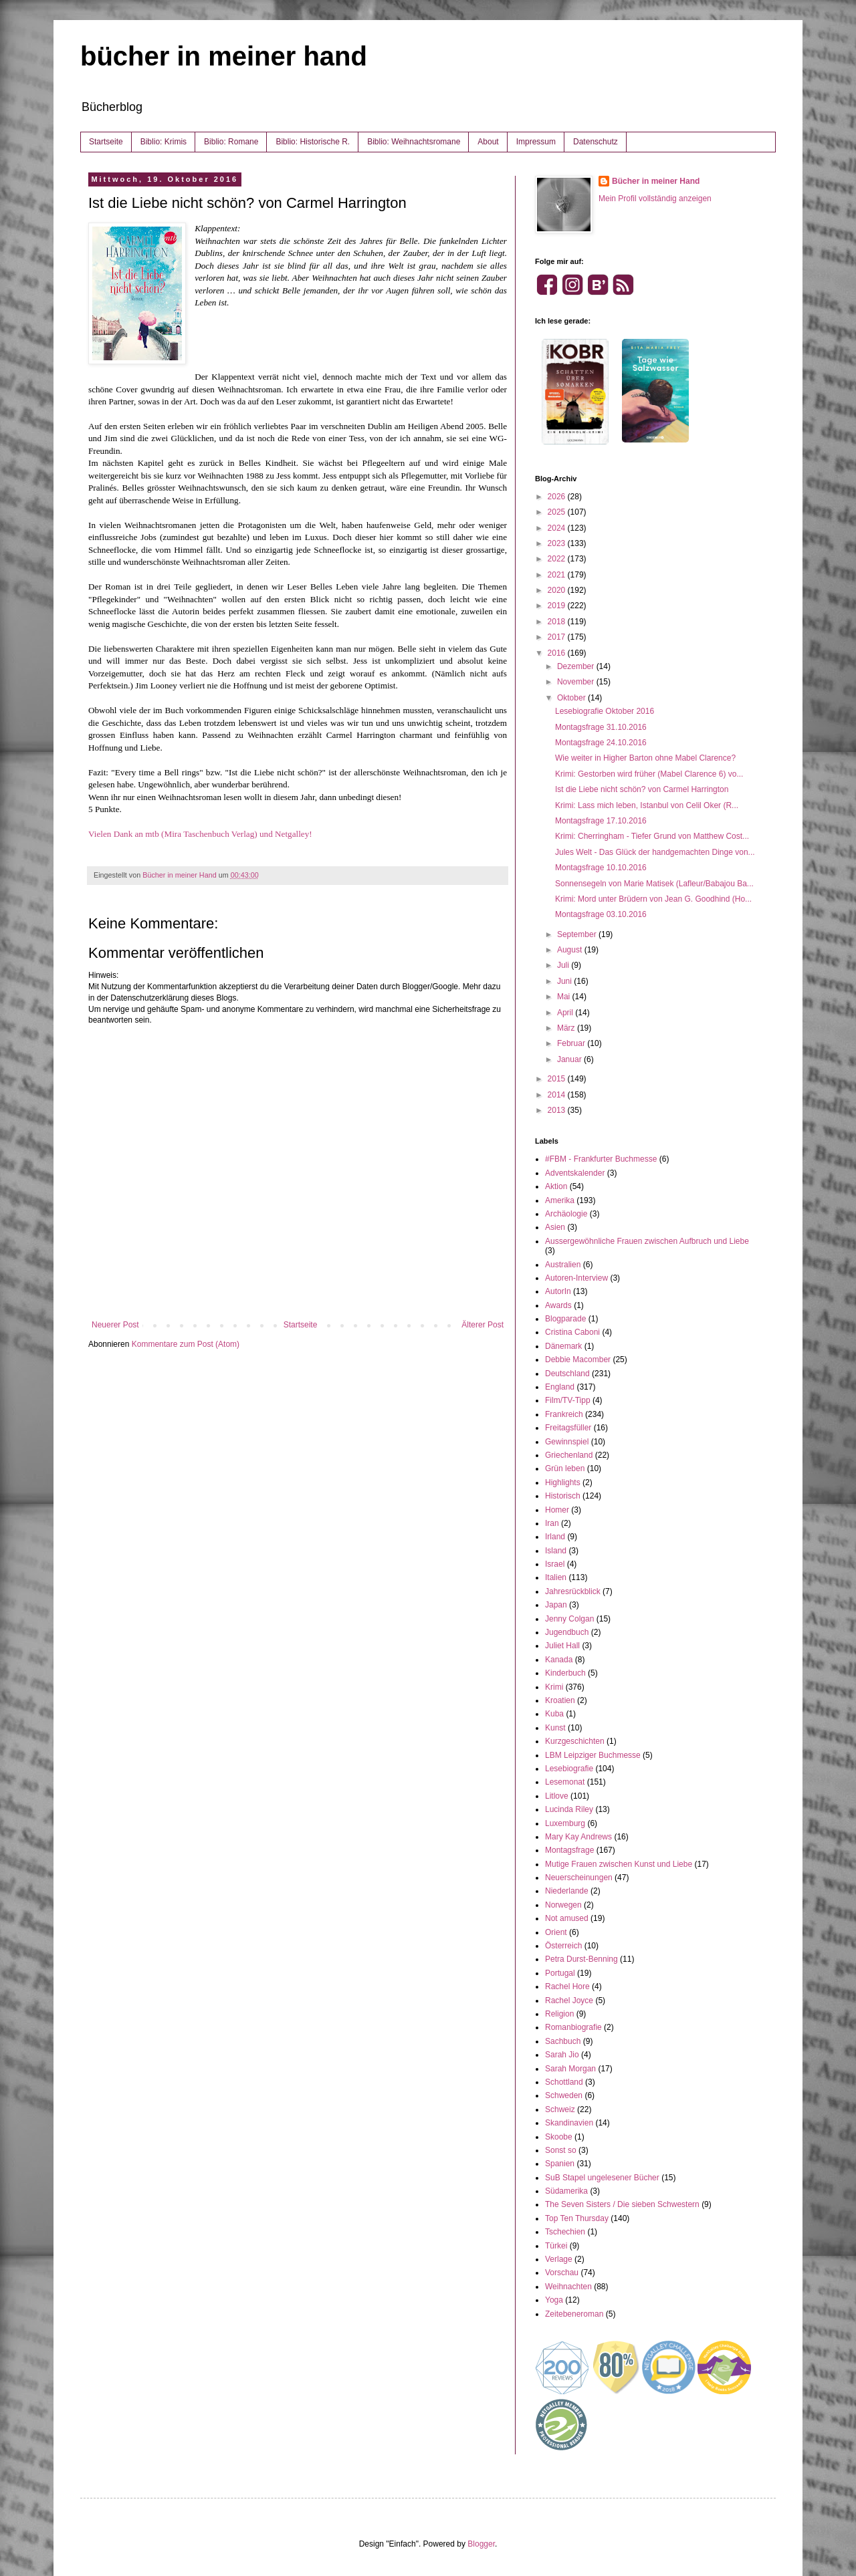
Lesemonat (564, 1782)
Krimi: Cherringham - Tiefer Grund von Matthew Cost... (652, 836)
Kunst (555, 1727)
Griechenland (569, 1455)
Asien (555, 1227)
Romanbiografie (573, 2027)
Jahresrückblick (573, 1591)
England (559, 1387)
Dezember (577, 666)
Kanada (558, 1659)
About (487, 141)
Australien (562, 1264)
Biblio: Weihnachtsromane (413, 141)
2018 (558, 621)
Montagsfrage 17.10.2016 (601, 820)
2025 (558, 512)
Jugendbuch (566, 1632)
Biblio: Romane (231, 141)
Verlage (558, 2259)
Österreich (563, 1945)
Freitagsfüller (568, 1427)
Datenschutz (595, 141)
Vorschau (561, 2272)
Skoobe (558, 2137)
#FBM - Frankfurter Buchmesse (601, 1159)
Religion (559, 2014)
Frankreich (564, 1414)
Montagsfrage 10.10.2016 (601, 867)
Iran (552, 1523)
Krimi (554, 1687)
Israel (554, 1564)
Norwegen (563, 1905)
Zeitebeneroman (574, 2314)
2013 (558, 1110)
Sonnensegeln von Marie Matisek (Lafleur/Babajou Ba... (654, 883)
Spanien (559, 2163)
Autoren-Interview (576, 1278)
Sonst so (560, 2150)
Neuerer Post (115, 1324)
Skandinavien (569, 2123)
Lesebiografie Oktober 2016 (604, 711)
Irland (555, 1536)
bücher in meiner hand (223, 56)
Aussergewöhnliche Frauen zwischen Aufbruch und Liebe (647, 1241)
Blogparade (565, 1318)
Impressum (536, 141)
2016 (558, 653)
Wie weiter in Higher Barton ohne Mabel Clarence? (645, 758)
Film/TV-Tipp (568, 1400)
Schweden (563, 2095)
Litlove (556, 1796)
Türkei (556, 2245)
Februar (572, 1043)
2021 (558, 574)
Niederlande (566, 1891)
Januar (570, 1059)
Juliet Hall (562, 1645)
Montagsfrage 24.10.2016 (601, 742)
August (570, 949)
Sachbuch (562, 2041)
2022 (558, 558)
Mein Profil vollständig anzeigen (655, 198)
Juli (564, 965)
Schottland (564, 2082)
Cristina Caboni (572, 1332)
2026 (558, 496)
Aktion (556, 1186)
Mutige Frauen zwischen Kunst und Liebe (618, 1864)
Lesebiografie (569, 1768)
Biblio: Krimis (163, 141)
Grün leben (564, 1468)
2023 (558, 543)
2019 (558, 605)
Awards (558, 1305)
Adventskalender (575, 1173)
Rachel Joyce (569, 2000)
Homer (557, 1510)
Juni (565, 981)
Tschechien (565, 2231)
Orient (556, 1932)
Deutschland (567, 1373)
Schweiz (560, 2109)
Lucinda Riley (569, 1809)
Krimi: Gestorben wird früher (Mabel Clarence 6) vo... (649, 774)
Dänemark (563, 1346)
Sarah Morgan (570, 2068)
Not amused (566, 1918)
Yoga (554, 2300)
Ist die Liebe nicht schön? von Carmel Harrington (641, 789)
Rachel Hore (567, 1986)
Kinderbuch (565, 1673)
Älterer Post (482, 1324)
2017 (558, 637)
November (577, 681)
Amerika (559, 1200)
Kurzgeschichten (575, 1741)
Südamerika (566, 2191)
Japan (556, 1604)
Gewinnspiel (566, 1441)
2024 (558, 528)
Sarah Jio (562, 2054)
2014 (558, 1095)
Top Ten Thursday (577, 2218)
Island (555, 1550)
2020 (558, 590)
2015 (558, 1078)
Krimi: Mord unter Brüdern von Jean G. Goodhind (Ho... (653, 899)
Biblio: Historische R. (313, 141)
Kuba (554, 1713)
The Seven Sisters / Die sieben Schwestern (622, 2204)
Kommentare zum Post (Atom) (185, 1344)
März (567, 1028)
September (578, 934)
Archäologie (566, 1213)
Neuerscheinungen (579, 1877)
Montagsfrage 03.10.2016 (601, 914)
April (566, 1012)
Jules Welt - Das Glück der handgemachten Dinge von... (655, 852)
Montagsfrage (569, 1850)
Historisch (562, 1496)
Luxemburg (565, 1823)
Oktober (572, 697)
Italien (555, 1577)
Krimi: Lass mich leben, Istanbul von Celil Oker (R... (646, 805)
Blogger (481, 2544)
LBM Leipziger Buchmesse (593, 1755)
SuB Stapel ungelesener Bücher (602, 2177)
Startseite (106, 141)
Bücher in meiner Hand (656, 181)
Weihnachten (568, 2286)
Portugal (560, 1973)
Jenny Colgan (569, 1619)
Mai (564, 996)
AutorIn (558, 1291)
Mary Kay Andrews (578, 1836)
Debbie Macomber (578, 1359)
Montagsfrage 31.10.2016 (601, 727)
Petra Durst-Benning (581, 1959)
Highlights (562, 1482)
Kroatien (560, 1700)
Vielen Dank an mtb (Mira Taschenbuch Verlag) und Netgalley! (200, 834)
